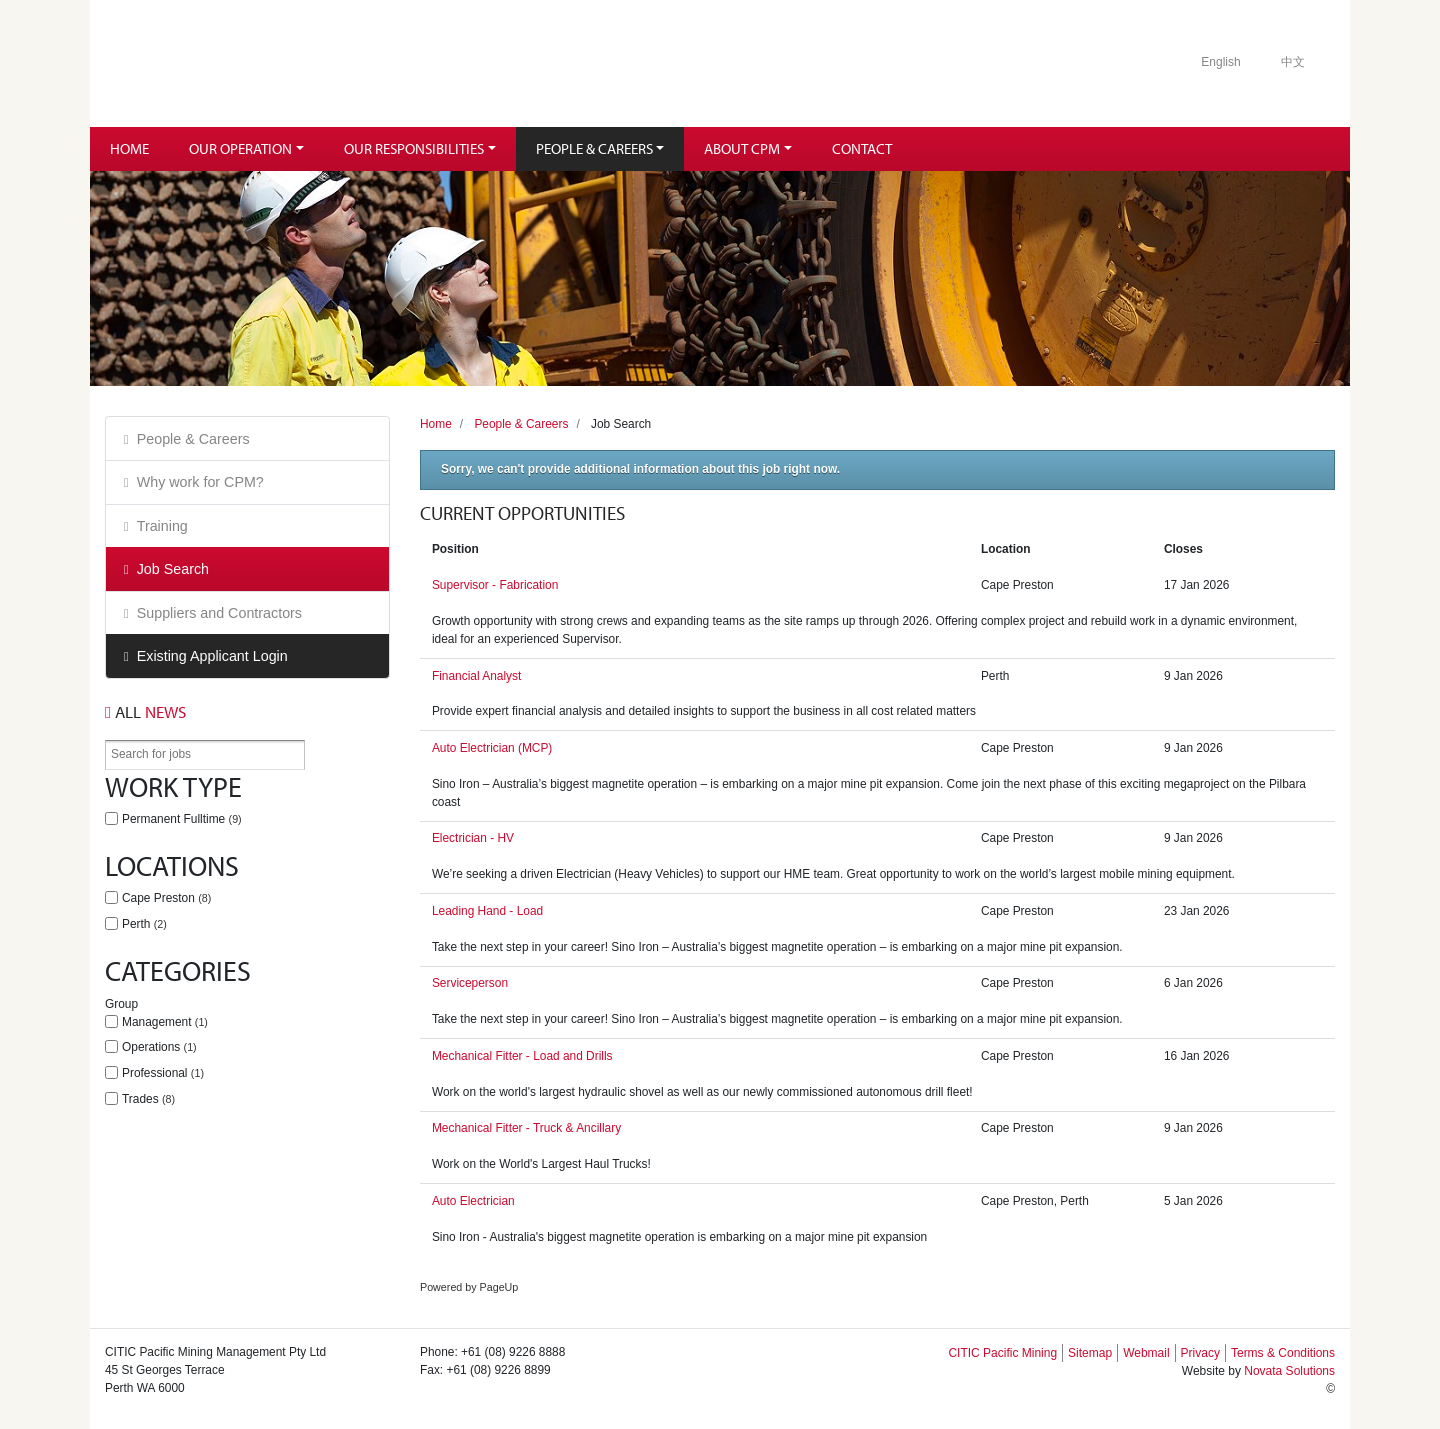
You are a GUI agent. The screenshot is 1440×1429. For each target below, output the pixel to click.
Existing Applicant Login (212, 656)
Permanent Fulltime (182, 819)
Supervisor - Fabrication (495, 585)
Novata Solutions (1289, 1371)
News (145, 711)
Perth (144, 924)
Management (165, 1022)
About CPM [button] (742, 148)
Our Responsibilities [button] (414, 148)
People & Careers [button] (594, 148)
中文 (1293, 62)
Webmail (1146, 1353)
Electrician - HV (473, 838)
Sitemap (1090, 1353)
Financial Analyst (476, 676)
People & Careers (193, 439)
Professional (163, 1073)
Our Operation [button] (240, 148)
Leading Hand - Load (487, 911)
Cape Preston (166, 898)
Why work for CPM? (200, 482)
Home (129, 148)
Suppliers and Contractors (219, 613)
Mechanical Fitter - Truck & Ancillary (526, 1128)
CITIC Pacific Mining (1002, 1353)
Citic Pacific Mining (263, 63)
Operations (159, 1047)
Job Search (173, 569)
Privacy (1200, 1353)
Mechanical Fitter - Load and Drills (522, 1056)
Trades (148, 1099)
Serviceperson (470, 983)
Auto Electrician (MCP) (492, 748)
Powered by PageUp (469, 1287)
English (1220, 62)
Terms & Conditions (1283, 1353)
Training (162, 526)
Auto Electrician (473, 1201)
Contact (862, 148)
